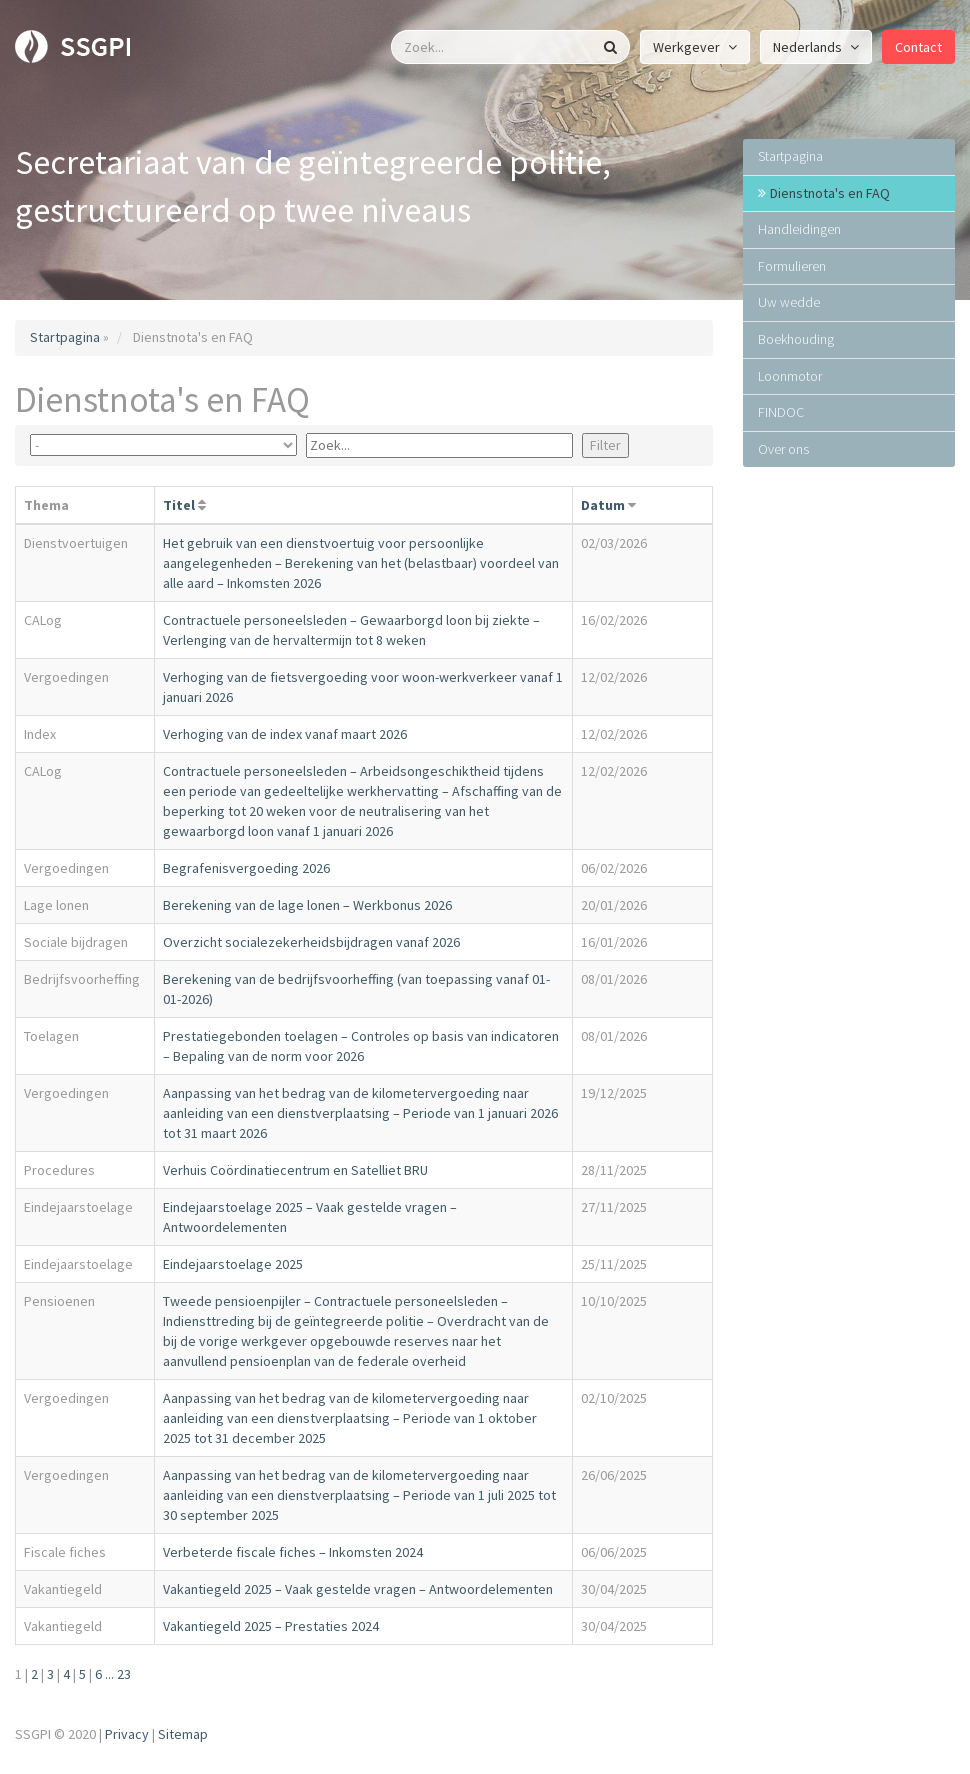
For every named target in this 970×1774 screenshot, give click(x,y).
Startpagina (65, 337)
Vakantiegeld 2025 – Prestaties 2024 (271, 1626)
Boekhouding (796, 339)
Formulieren (792, 266)
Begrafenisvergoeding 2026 (246, 868)
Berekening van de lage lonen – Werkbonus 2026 (307, 905)
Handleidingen (799, 229)
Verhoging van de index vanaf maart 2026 (285, 734)
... (109, 1674)
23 (124, 1674)
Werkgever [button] (695, 47)
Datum (603, 505)
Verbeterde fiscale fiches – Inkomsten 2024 (293, 1552)
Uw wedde (789, 302)
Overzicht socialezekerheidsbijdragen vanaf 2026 (311, 942)
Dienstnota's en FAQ (830, 193)
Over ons (783, 449)
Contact (918, 47)
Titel (179, 505)
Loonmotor (790, 376)
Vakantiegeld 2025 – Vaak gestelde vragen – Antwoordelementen (358, 1589)
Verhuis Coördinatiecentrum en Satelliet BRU (295, 1170)
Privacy (127, 1734)
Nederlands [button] (816, 47)
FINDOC (781, 412)
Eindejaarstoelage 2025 (233, 1264)
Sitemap (183, 1734)
